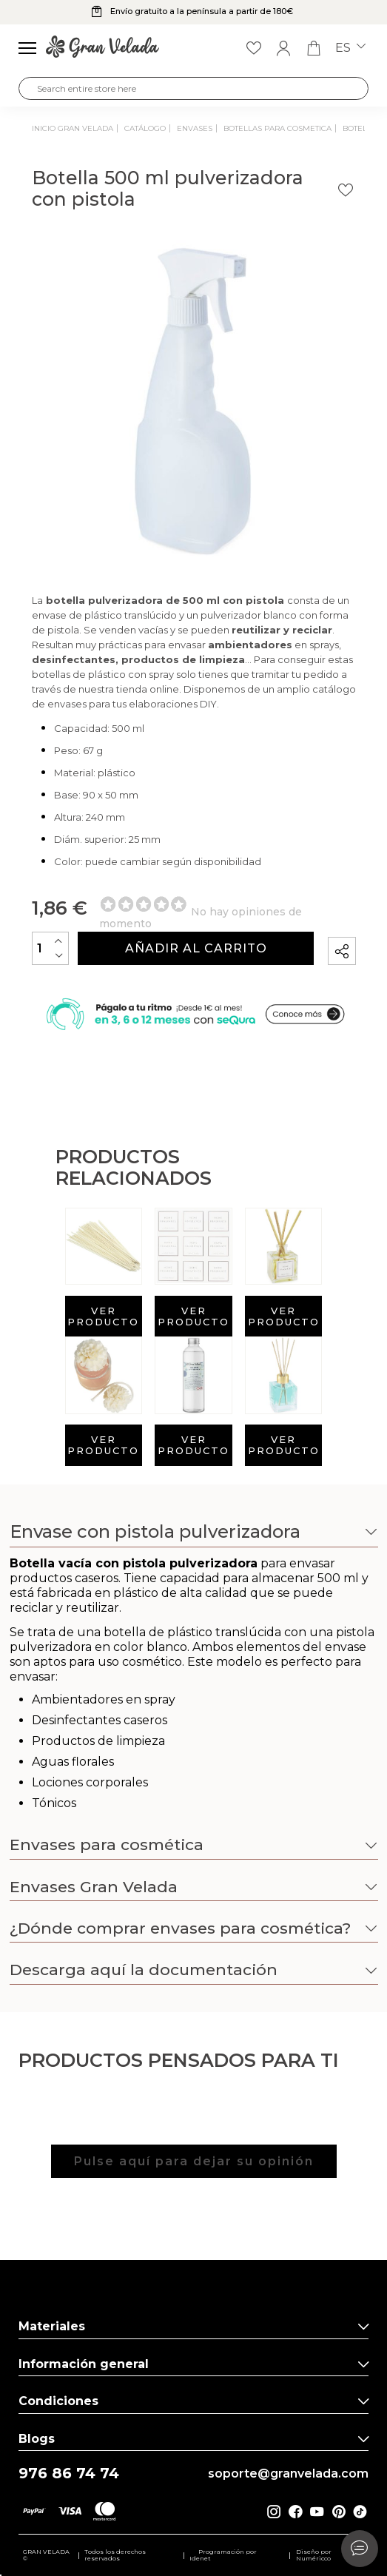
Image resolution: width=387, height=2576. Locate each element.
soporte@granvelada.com (288, 2474)
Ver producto (103, 1316)
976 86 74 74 (68, 2473)
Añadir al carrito (196, 948)
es (350, 48)
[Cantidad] (50, 948)
